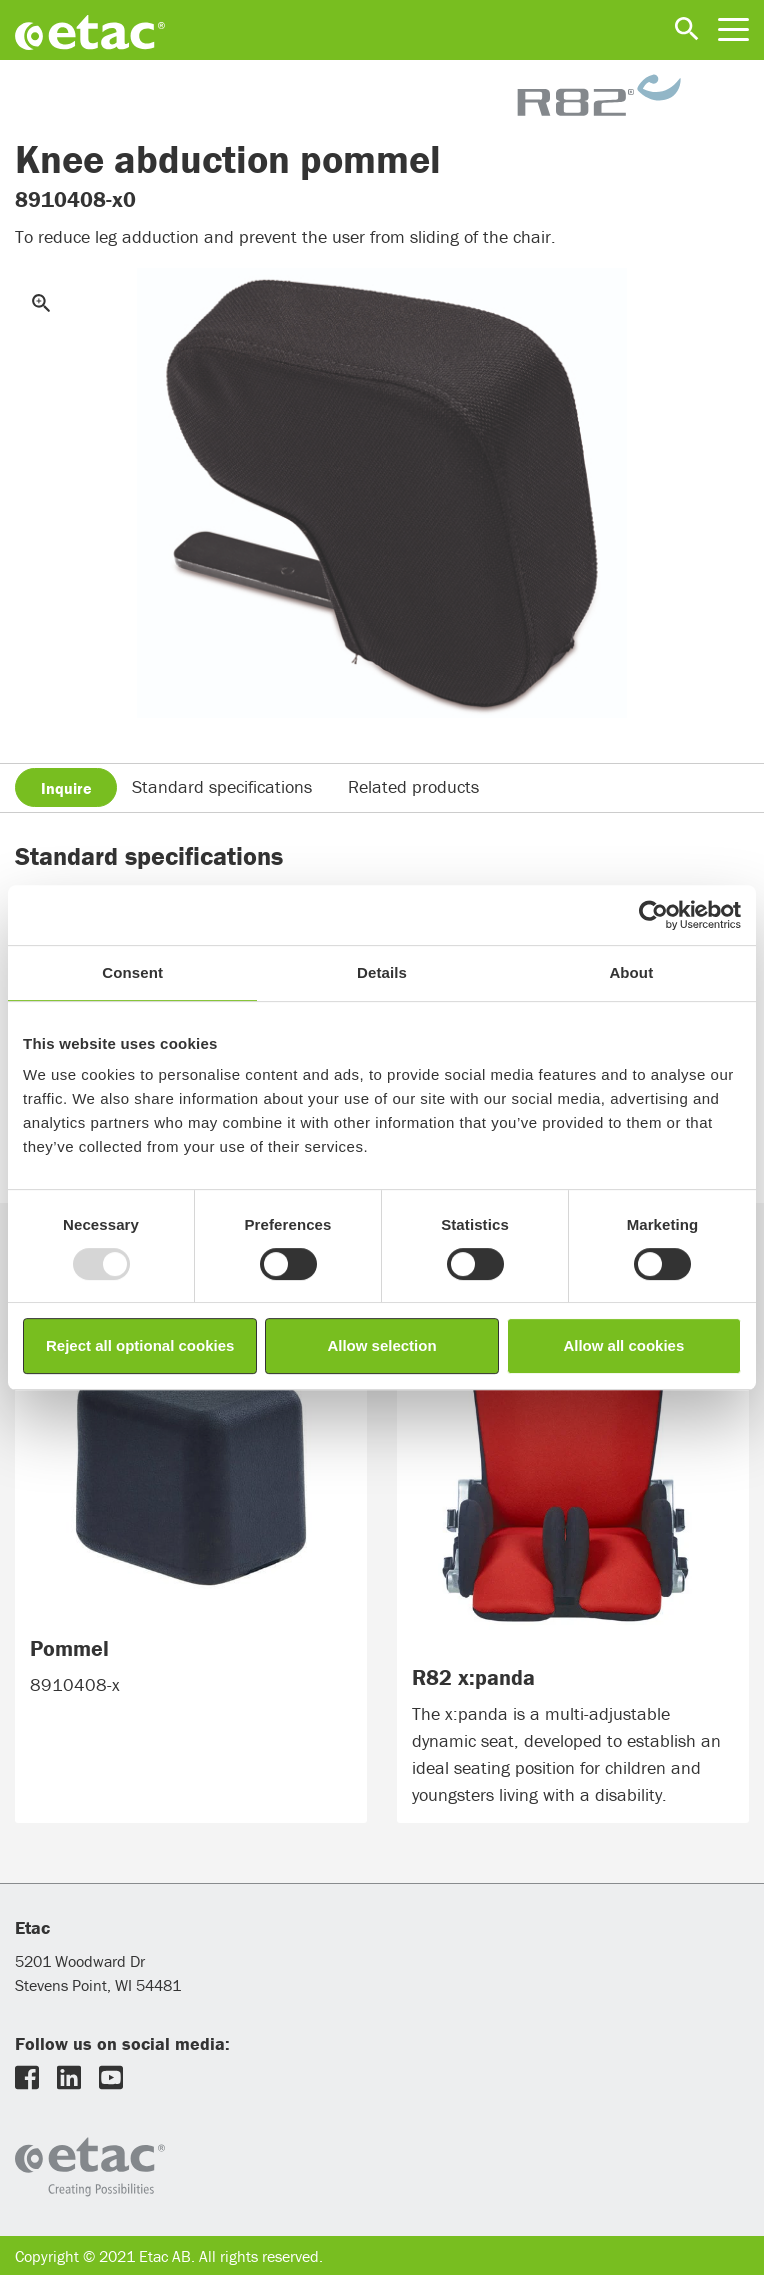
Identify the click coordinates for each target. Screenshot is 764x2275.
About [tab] (631, 972)
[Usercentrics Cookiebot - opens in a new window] (653, 915)
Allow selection (381, 1345)
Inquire (66, 788)
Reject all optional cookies (140, 1345)
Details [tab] (382, 972)
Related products (413, 786)
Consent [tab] (132, 972)
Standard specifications (222, 786)
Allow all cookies (623, 1345)
